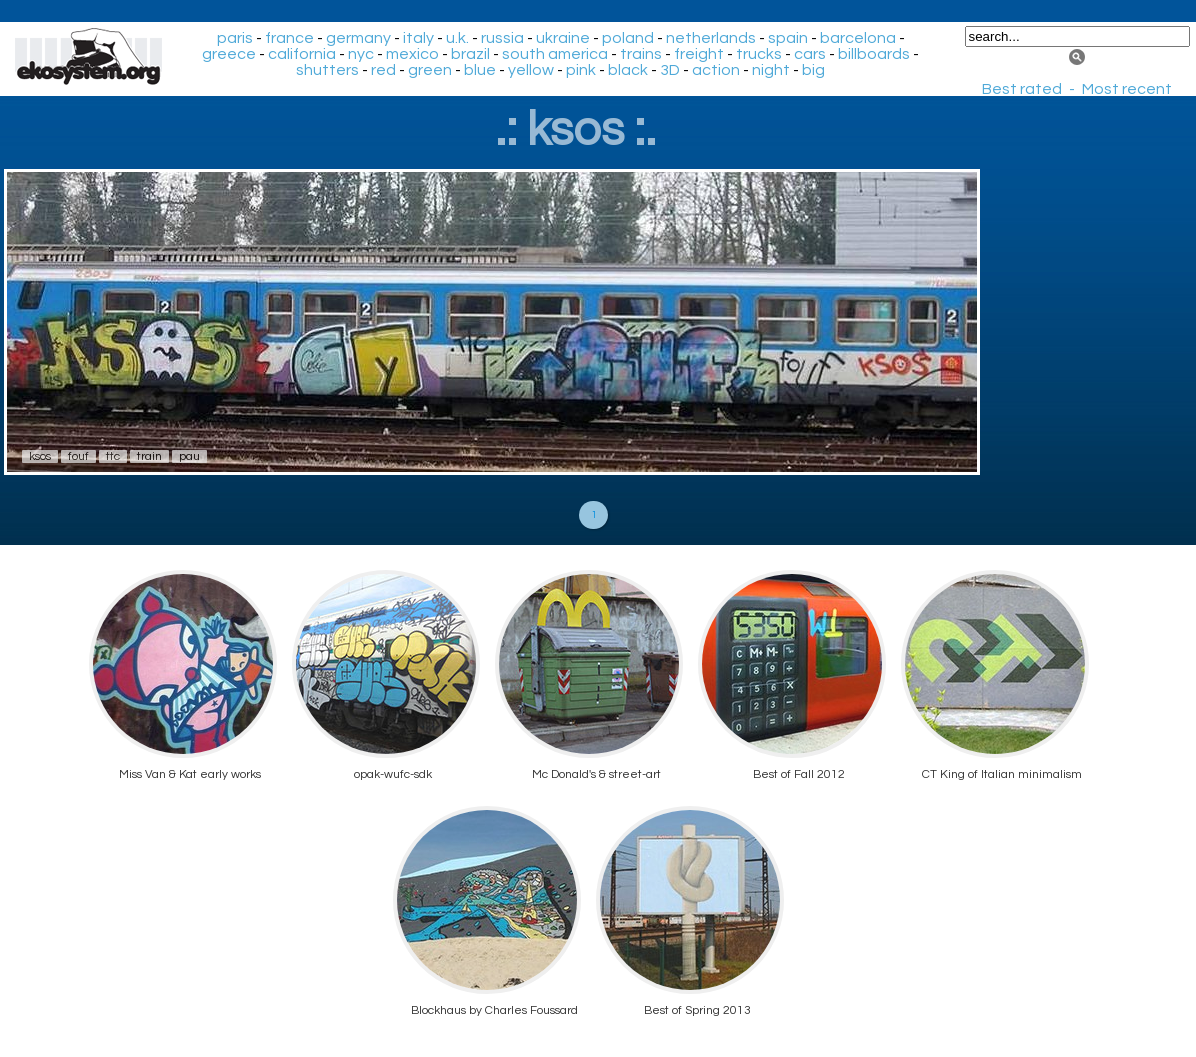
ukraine (563, 38)
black (628, 70)
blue (480, 70)
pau (189, 456)
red (383, 70)
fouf (78, 456)
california (302, 54)
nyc (361, 54)
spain (788, 38)
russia (502, 38)
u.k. (457, 38)
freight (699, 54)
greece (229, 54)
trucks (759, 54)
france (289, 38)
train (149, 456)
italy (418, 38)
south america (555, 54)
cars (810, 54)
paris (235, 38)
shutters (327, 70)
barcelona (858, 38)
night (771, 70)
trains (641, 54)
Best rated (1022, 89)
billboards (874, 54)
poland (628, 38)
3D (670, 70)
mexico (412, 54)
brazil (470, 54)
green (430, 70)
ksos (40, 456)
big (813, 70)
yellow (531, 70)
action (716, 70)
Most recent (1127, 89)
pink (581, 70)
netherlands (711, 38)
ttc (113, 456)
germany (358, 38)
